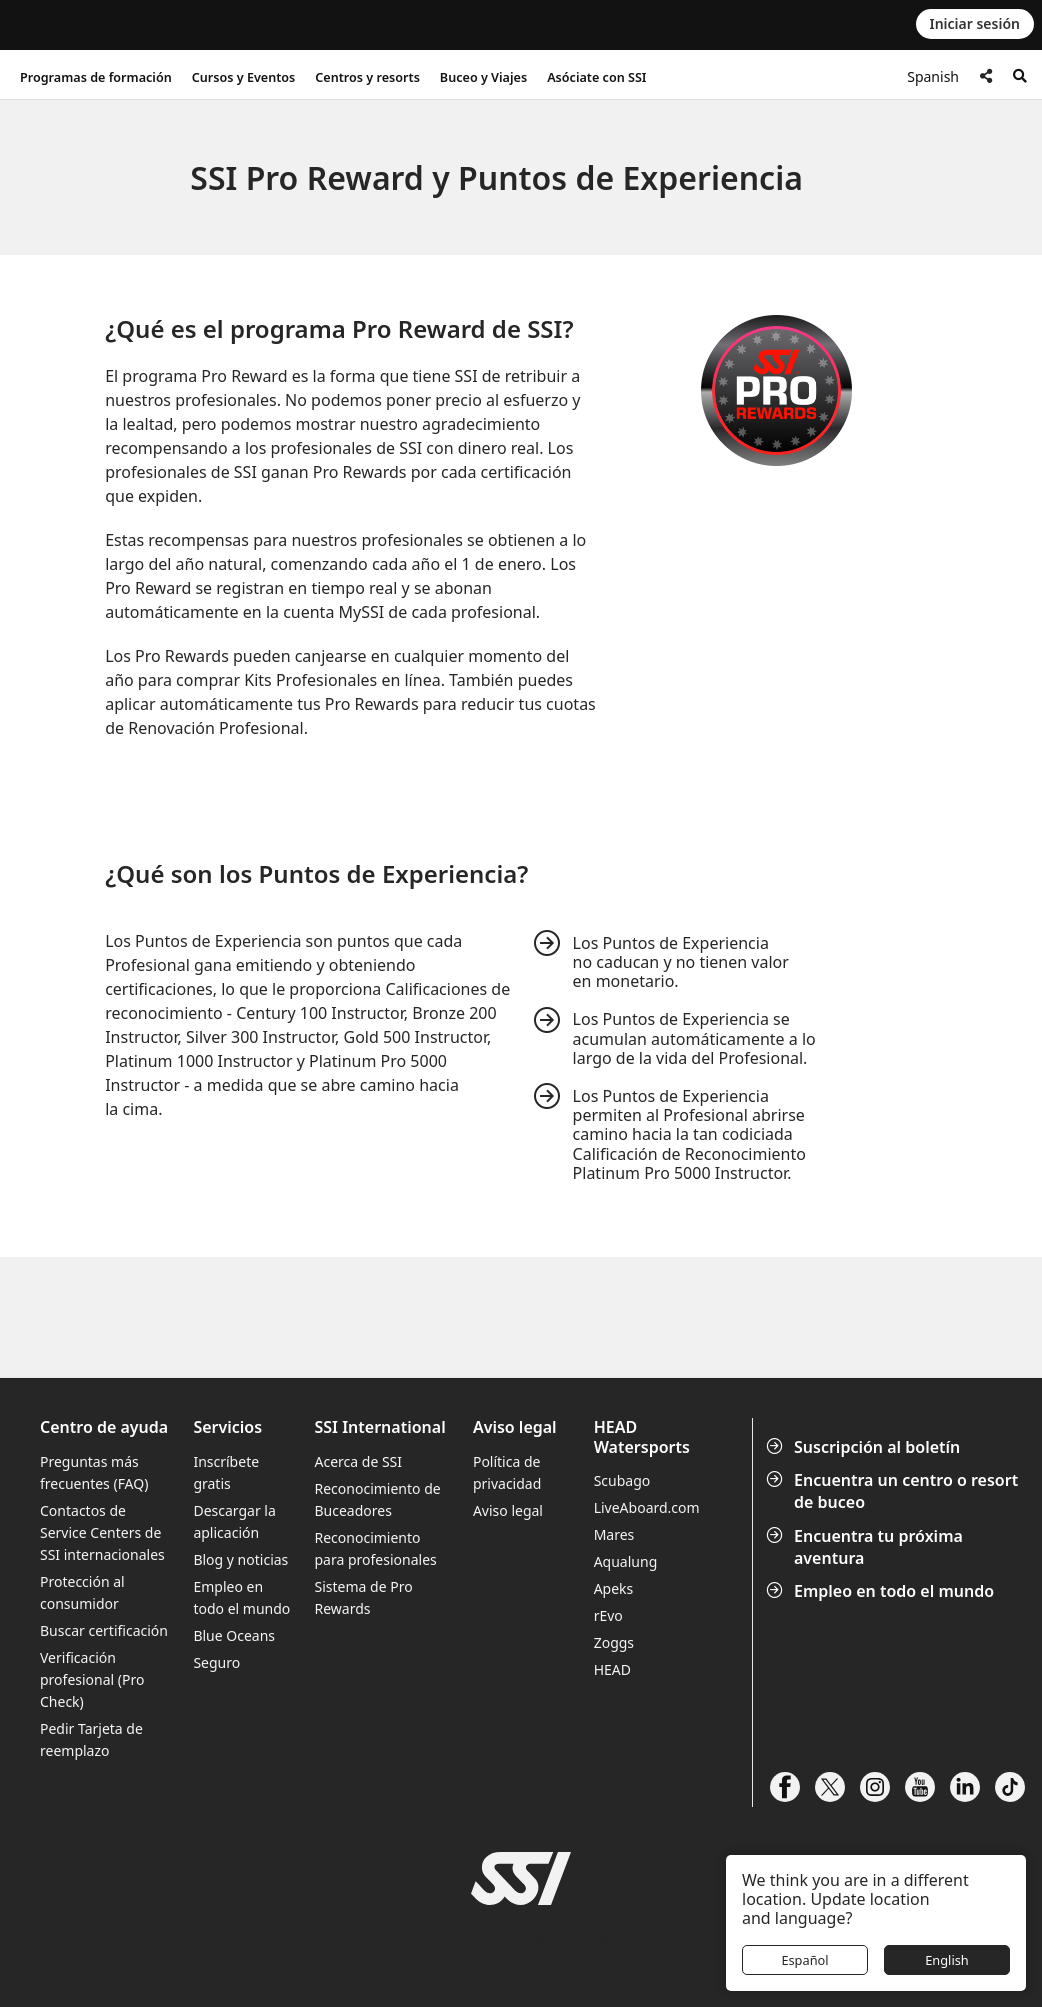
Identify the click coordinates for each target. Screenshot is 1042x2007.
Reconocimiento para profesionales (376, 1548)
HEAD (612, 1669)
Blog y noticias (240, 1559)
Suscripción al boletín (865, 1447)
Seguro (216, 1662)
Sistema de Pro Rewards (364, 1597)
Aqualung (626, 1561)
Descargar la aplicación (234, 1521)
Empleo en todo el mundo (882, 1591)
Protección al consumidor (82, 1592)
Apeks (614, 1588)
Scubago (622, 1480)
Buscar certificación (104, 1630)
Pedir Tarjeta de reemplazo (91, 1739)
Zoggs (614, 1642)
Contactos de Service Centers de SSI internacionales (102, 1532)
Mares (614, 1534)
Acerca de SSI (359, 1461)
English (947, 1960)
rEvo (608, 1615)
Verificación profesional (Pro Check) (92, 1679)
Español (804, 1960)
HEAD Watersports (642, 1437)
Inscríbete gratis (226, 1472)
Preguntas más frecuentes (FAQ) (94, 1472)
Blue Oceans (234, 1635)
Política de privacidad (507, 1472)
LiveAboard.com (647, 1507)
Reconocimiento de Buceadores (378, 1499)
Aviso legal (508, 1510)
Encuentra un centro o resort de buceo (894, 1491)
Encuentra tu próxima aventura (866, 1547)
